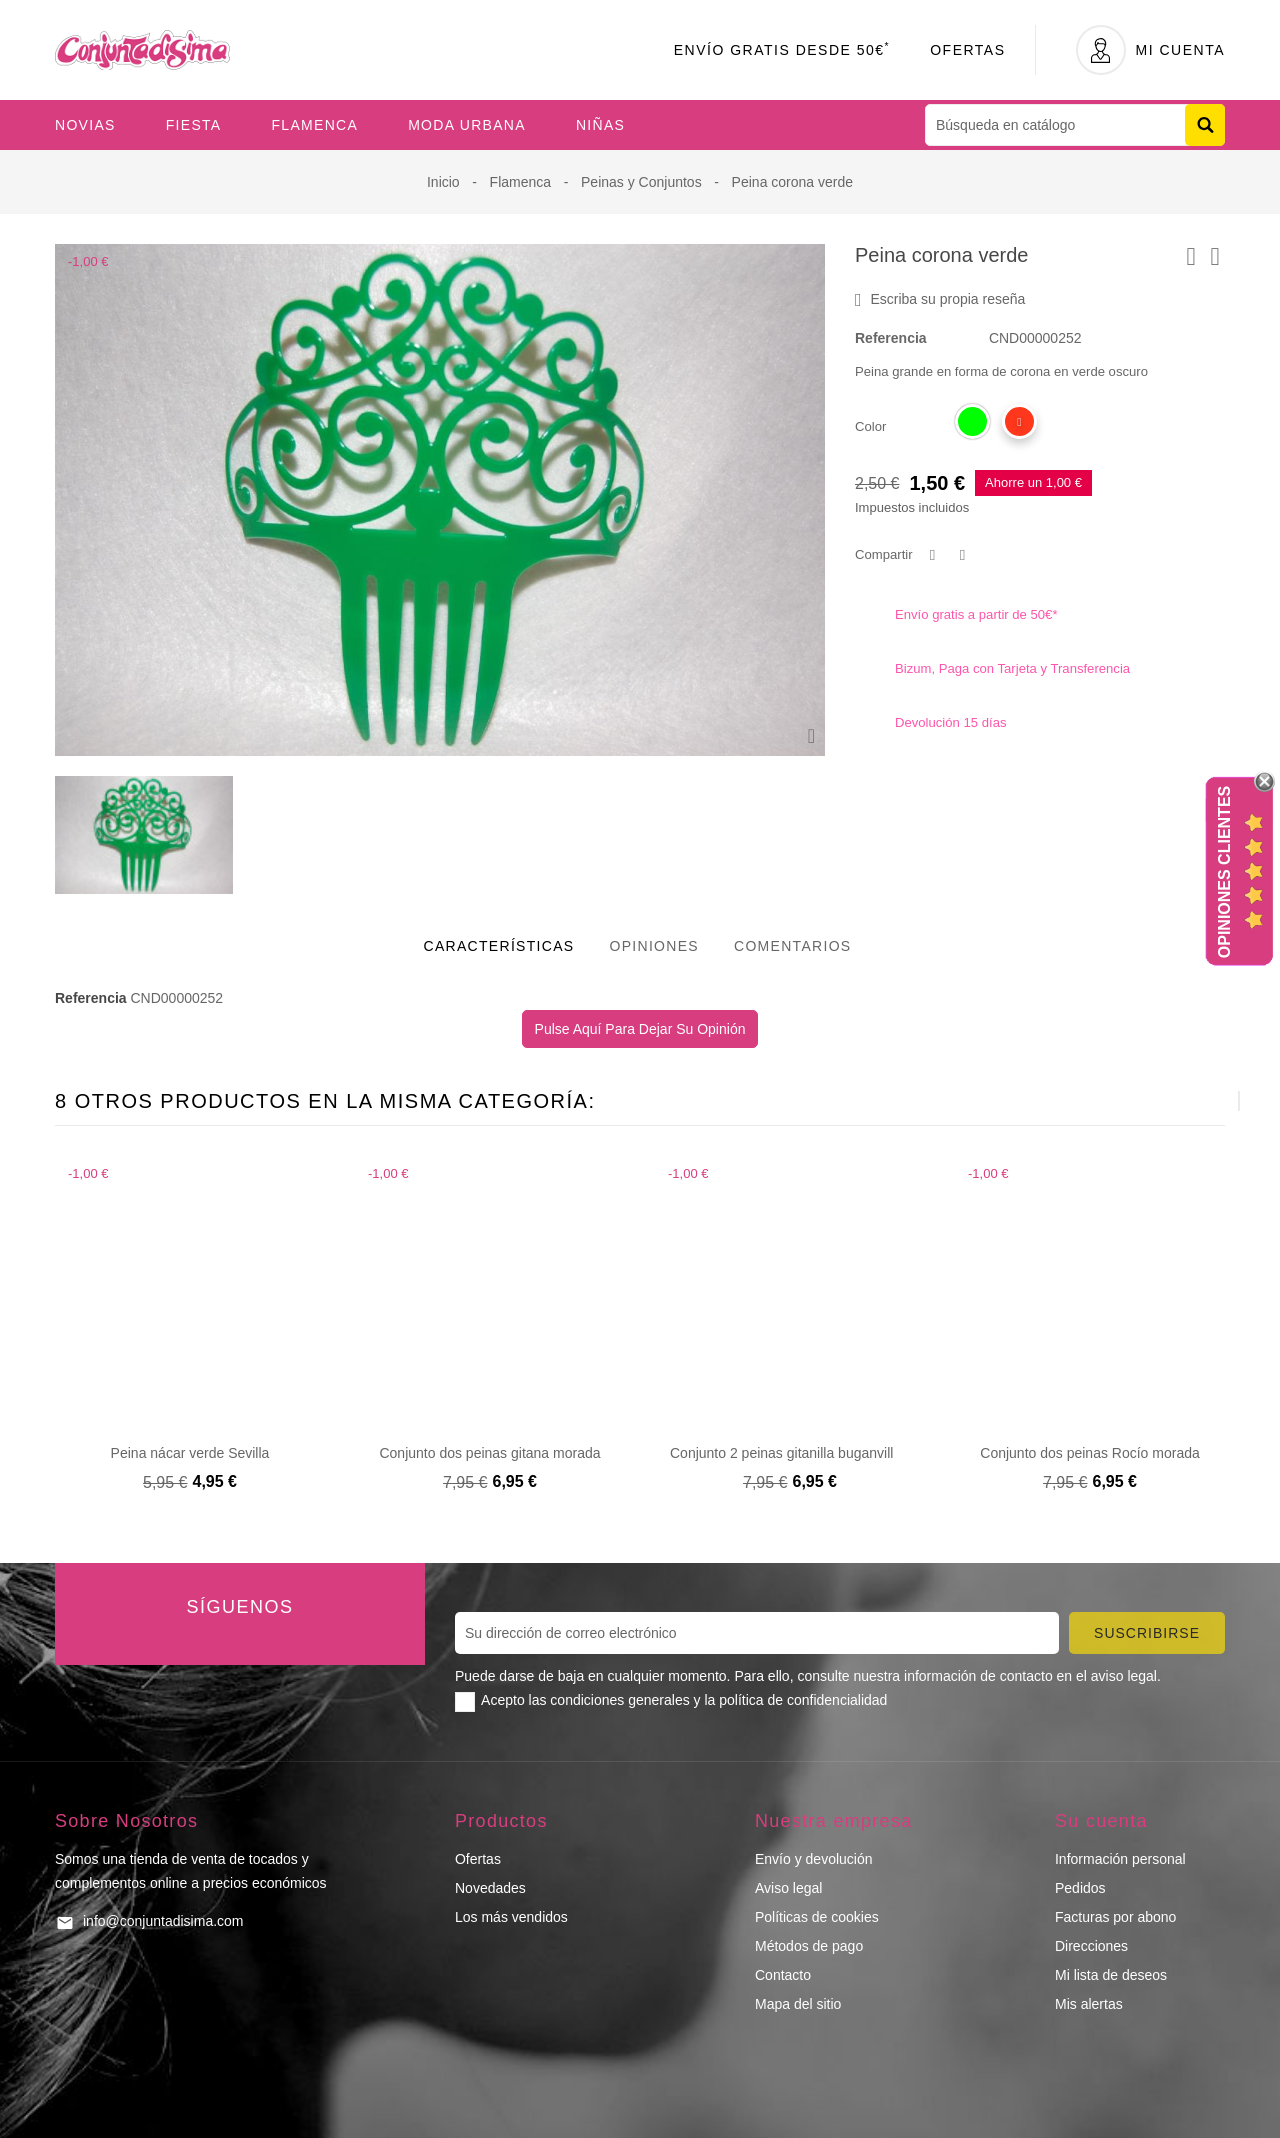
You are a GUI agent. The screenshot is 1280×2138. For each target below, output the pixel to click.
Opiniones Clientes (1224, 872)
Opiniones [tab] (654, 946)
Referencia (891, 338)
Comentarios (793, 946)
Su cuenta (1101, 1821)
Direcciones (1091, 1946)
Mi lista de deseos (1111, 1975)
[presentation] (1189, 1101)
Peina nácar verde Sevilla (190, 1453)
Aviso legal (788, 1888)
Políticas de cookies (817, 1917)
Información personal (1120, 1859)
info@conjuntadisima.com (163, 1921)
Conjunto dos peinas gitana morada (489, 1453)
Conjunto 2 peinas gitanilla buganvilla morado (811, 1453)
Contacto (783, 1975)
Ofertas (967, 50)
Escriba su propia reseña (940, 300)
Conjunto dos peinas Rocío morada (1089, 1453)
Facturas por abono (1115, 1917)
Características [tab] (499, 946)
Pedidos (1080, 1888)
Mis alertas (1089, 2004)
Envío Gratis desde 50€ (782, 50)
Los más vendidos (511, 1917)
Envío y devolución (814, 1859)
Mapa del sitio (798, 2004)
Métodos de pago (809, 1946)
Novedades (490, 1888)
